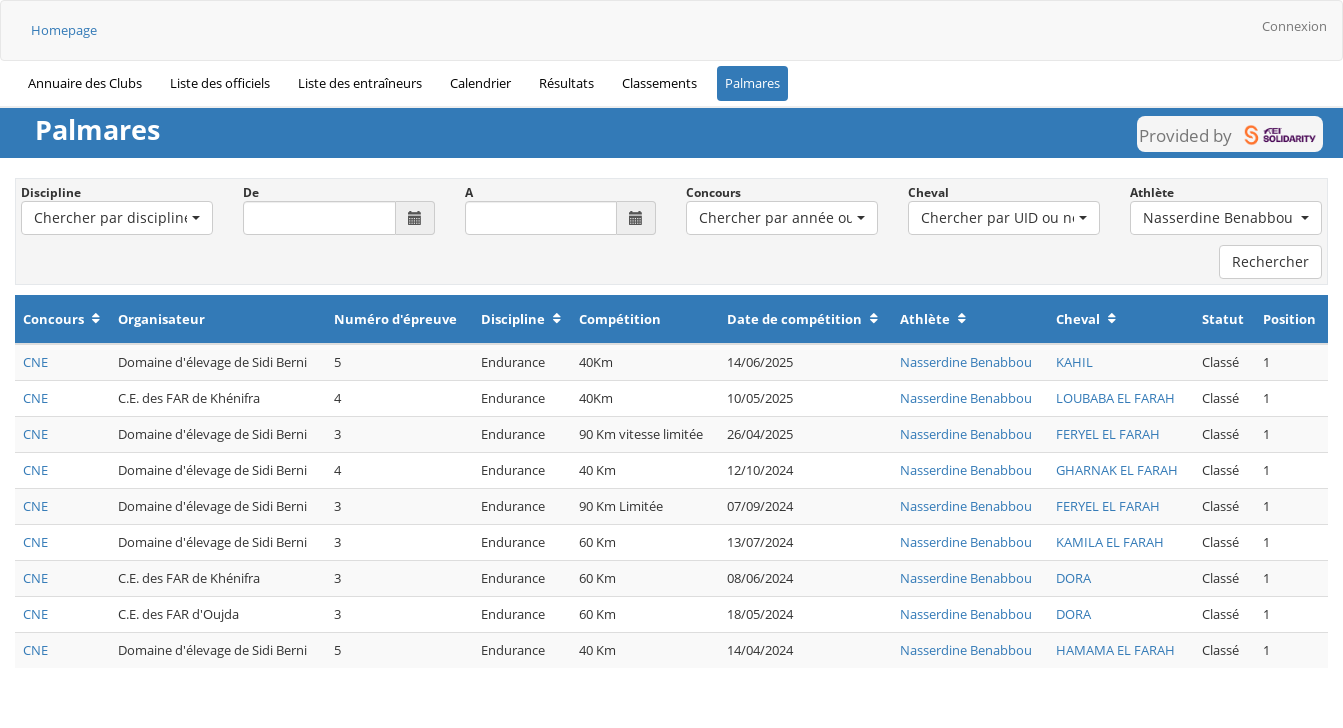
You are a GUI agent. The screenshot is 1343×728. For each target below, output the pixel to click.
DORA (1073, 578)
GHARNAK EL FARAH (1117, 470)
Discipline (51, 192)
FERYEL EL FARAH (1108, 434)
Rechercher (1270, 261)
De (251, 192)
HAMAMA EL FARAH (1115, 650)
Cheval (928, 192)
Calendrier (480, 83)
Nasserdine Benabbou (966, 362)
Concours (713, 192)
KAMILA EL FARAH (1110, 542)
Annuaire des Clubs (85, 83)
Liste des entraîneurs (360, 83)
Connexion (1294, 26)
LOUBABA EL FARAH (1115, 398)
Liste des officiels (220, 83)
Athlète (1152, 192)
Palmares (752, 83)
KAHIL (1074, 362)
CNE (35, 362)
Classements (659, 83)
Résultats (566, 83)
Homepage (64, 30)
